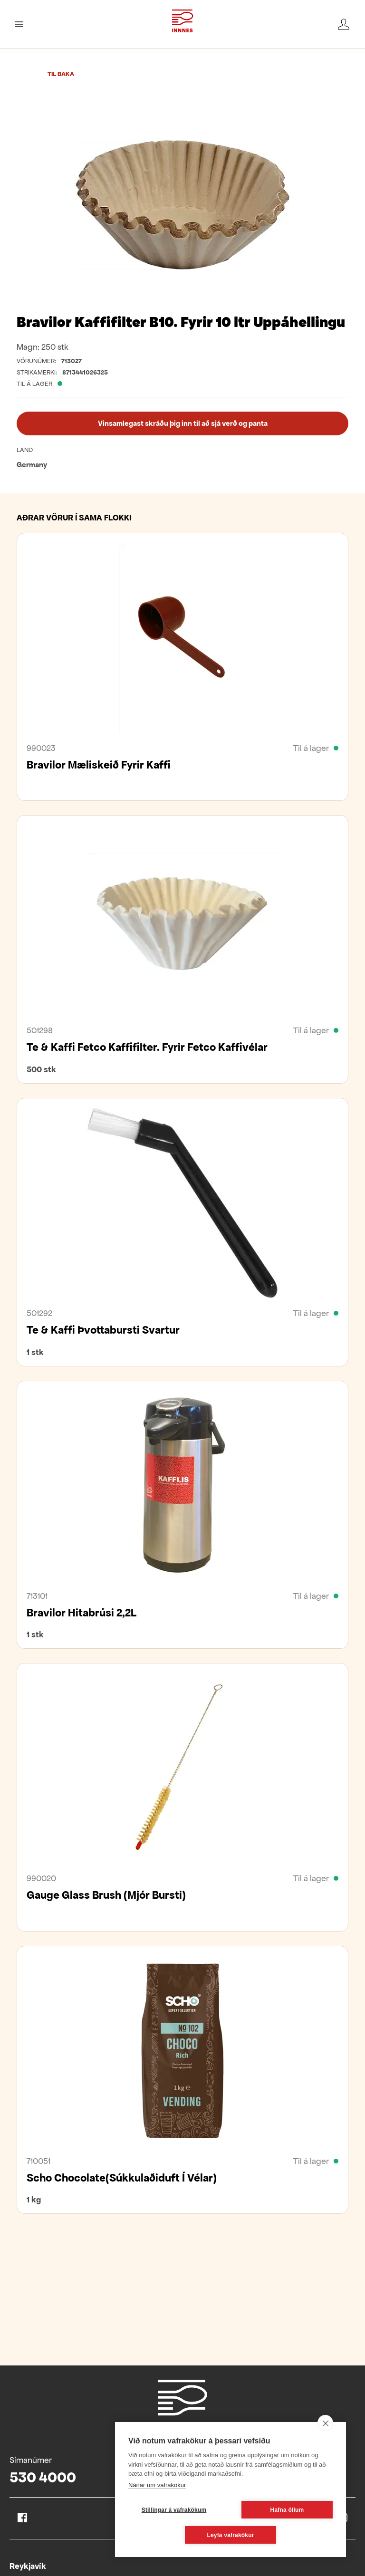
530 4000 (43, 2477)
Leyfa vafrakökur (230, 2535)
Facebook (22, 2517)
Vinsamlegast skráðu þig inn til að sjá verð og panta (183, 423)
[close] (325, 2423)
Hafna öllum (287, 2510)
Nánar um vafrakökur (157, 2485)
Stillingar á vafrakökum (174, 2510)
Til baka (61, 74)
